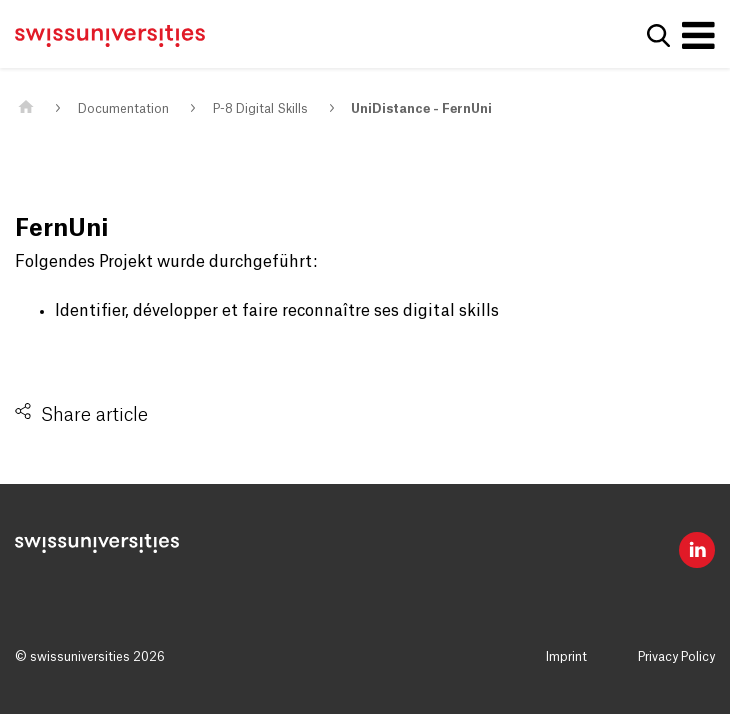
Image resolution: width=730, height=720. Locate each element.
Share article (94, 415)
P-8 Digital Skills (260, 109)
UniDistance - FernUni (421, 109)
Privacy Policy (676, 657)
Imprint (566, 657)
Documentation (123, 109)
